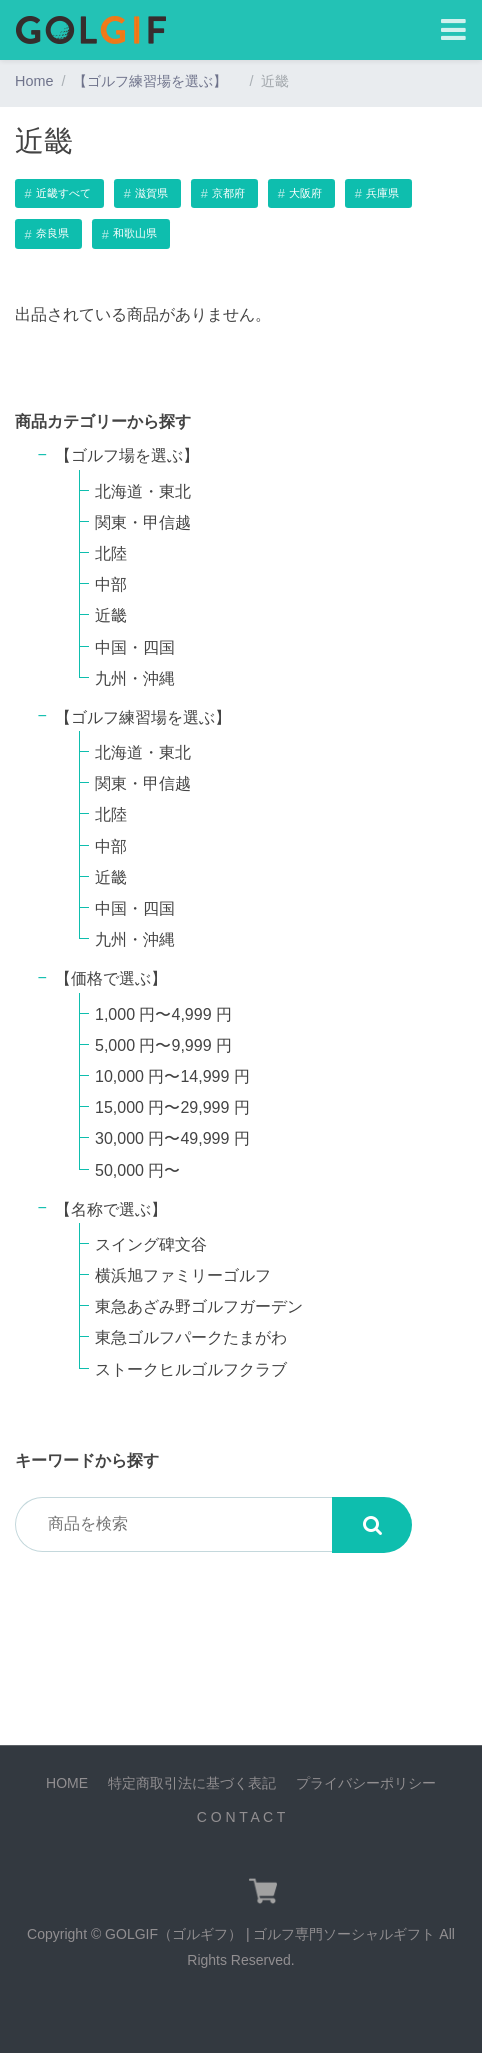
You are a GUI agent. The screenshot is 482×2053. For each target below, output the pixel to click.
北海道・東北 (143, 491)
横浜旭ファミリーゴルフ (183, 1275)
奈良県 (52, 233)
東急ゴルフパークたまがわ (191, 1337)
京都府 (228, 193)
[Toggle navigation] (453, 30)
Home (34, 81)
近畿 (111, 615)
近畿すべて (63, 193)
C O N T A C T (241, 1817)
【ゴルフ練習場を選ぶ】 (157, 81)
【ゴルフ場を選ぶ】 (135, 455)
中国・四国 (135, 647)
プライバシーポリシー (366, 1783)
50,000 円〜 (137, 1170)
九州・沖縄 (135, 678)
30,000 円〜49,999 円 (172, 1138)
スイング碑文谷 (151, 1244)
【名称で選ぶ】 (111, 1209)
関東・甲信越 (143, 522)
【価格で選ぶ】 (111, 978)
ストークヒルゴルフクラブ (191, 1369)
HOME (67, 1783)
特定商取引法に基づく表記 (192, 1783)
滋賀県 (151, 193)
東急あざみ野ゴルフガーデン (199, 1306)
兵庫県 (382, 193)
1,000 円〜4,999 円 (163, 1014)
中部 (111, 584)
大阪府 (305, 193)
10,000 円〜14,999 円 (172, 1076)
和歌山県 (135, 233)
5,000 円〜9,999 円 (163, 1045)
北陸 (111, 553)
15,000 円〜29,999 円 (172, 1107)
